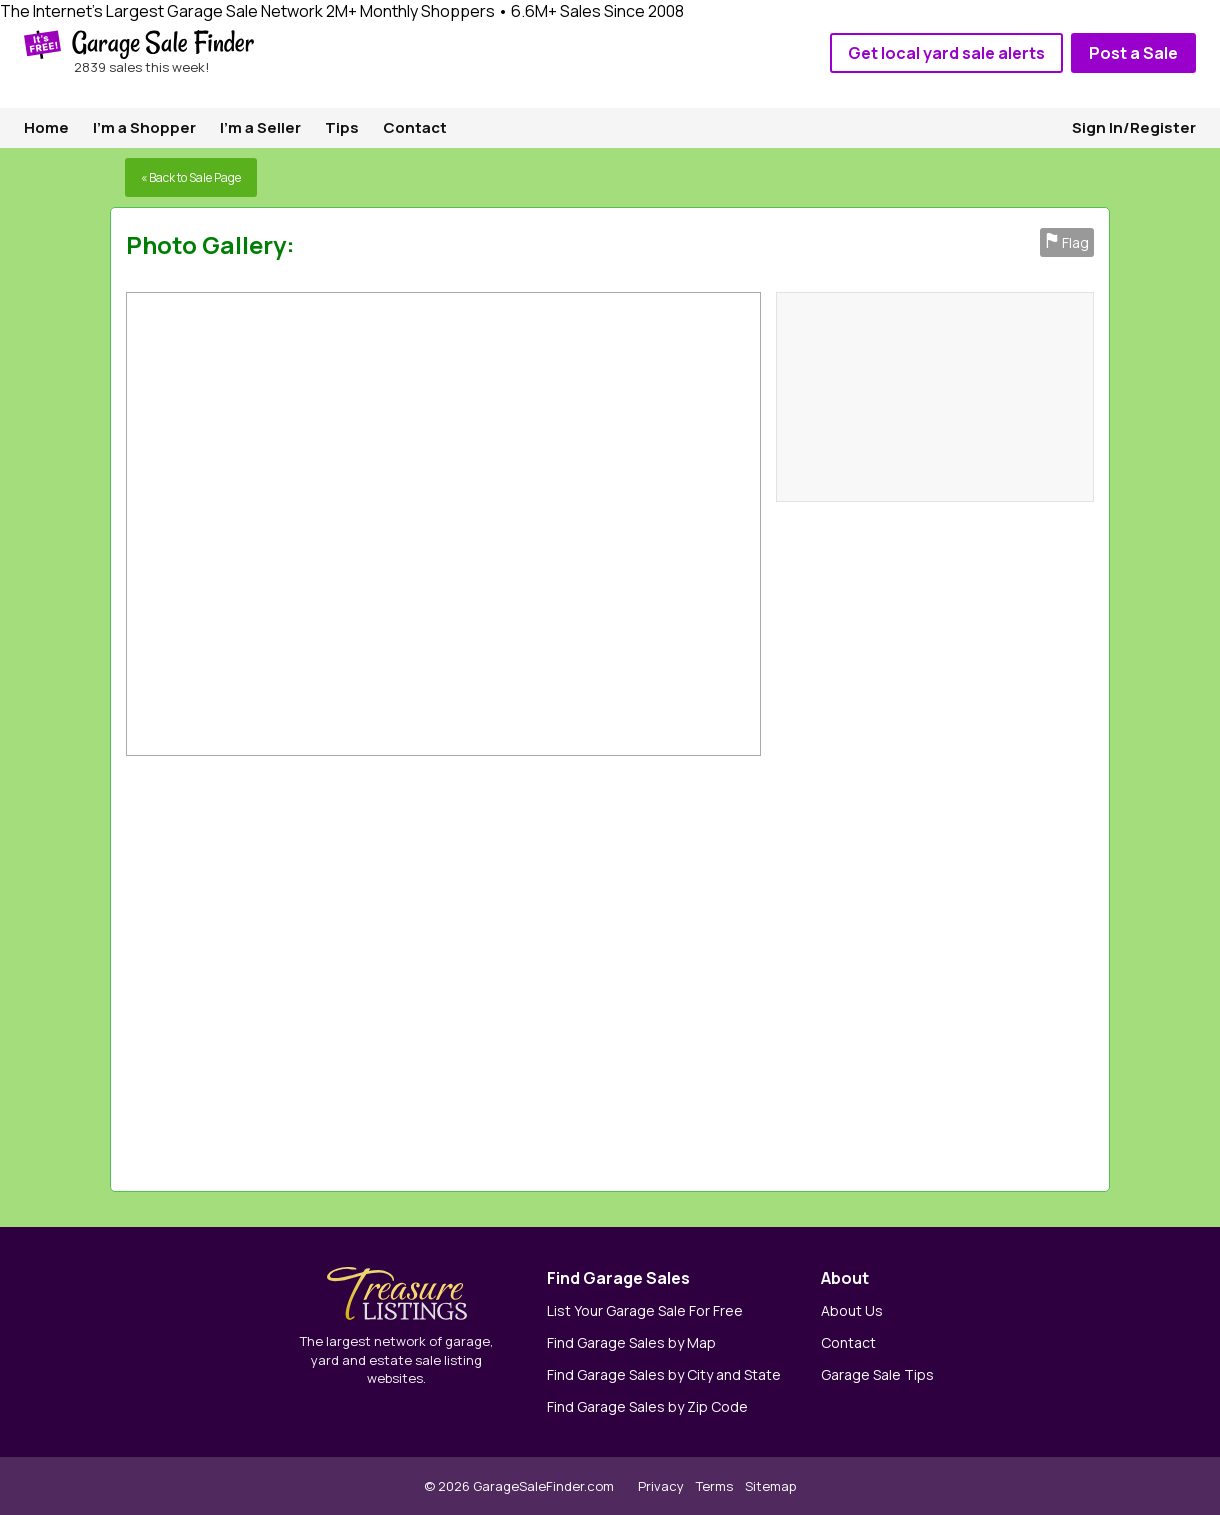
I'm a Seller (260, 127)
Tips (342, 127)
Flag (1067, 242)
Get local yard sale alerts (946, 53)
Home (46, 127)
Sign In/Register (1134, 127)
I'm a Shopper (144, 127)
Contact (415, 127)
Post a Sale (1133, 53)
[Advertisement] (818, 968)
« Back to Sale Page (191, 177)
